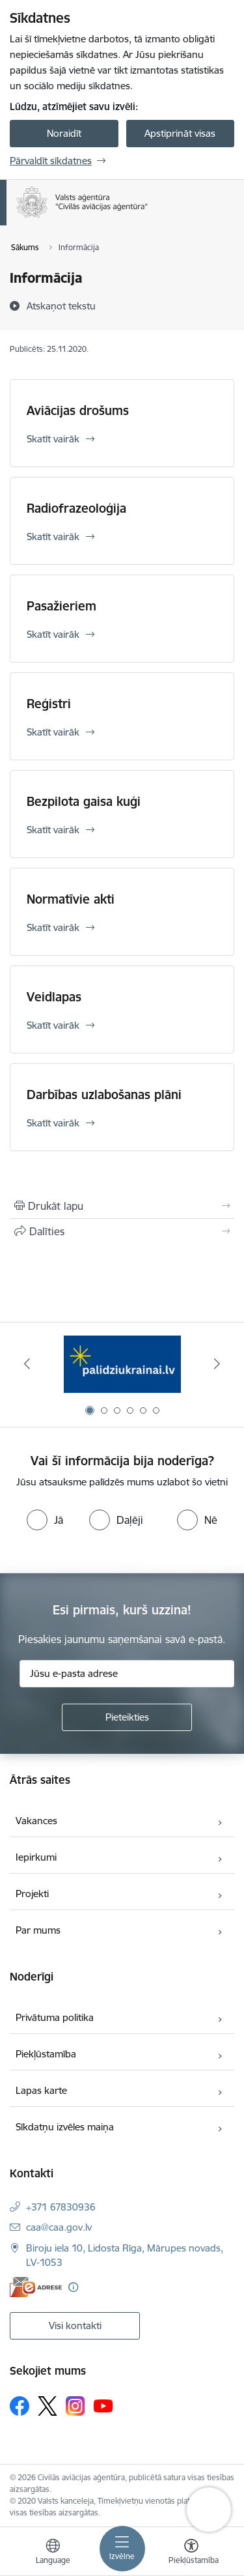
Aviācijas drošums (78, 410)
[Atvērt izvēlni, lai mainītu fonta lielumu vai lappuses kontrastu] (191, 2553)
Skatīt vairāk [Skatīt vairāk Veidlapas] (53, 1025)
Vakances (36, 1820)
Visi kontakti (75, 2325)
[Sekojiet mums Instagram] (75, 2405)
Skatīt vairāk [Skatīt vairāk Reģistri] (53, 732)
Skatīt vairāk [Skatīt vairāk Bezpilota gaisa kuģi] (53, 829)
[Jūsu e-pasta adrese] (127, 1673)
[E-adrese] (36, 2287)
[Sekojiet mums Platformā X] (47, 2406)
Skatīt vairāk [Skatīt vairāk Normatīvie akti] (53, 927)
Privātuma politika (55, 2017)
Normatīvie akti (71, 899)
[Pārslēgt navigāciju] (122, 2548)
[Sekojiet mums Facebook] (19, 2406)
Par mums (38, 1930)
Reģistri (49, 703)
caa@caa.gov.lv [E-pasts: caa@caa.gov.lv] (59, 2227)
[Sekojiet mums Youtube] (103, 2405)
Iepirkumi (36, 1857)
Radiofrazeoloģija (76, 508)
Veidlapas (54, 997)
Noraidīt (64, 133)
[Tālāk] (217, 1363)
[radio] (45, 1520)
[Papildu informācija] (73, 2287)
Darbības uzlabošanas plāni (104, 1094)
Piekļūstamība (46, 2054)
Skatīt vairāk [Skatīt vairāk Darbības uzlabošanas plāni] (53, 1123)
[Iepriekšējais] (27, 1363)
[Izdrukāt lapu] (122, 1206)
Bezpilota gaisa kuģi (84, 801)
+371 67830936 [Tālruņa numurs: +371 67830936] (61, 2207)
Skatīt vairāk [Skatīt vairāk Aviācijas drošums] (53, 439)
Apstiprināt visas (179, 133)
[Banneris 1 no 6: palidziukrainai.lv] (122, 1364)
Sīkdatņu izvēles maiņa (65, 2127)
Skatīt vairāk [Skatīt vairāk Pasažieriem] (53, 634)
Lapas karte (41, 2090)
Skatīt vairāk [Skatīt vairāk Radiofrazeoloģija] (53, 536)
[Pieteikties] (127, 1717)
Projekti (32, 1893)
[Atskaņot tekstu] (61, 305)
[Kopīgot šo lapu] (122, 1231)
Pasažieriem (61, 606)
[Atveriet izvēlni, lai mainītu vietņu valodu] (52, 2553)
